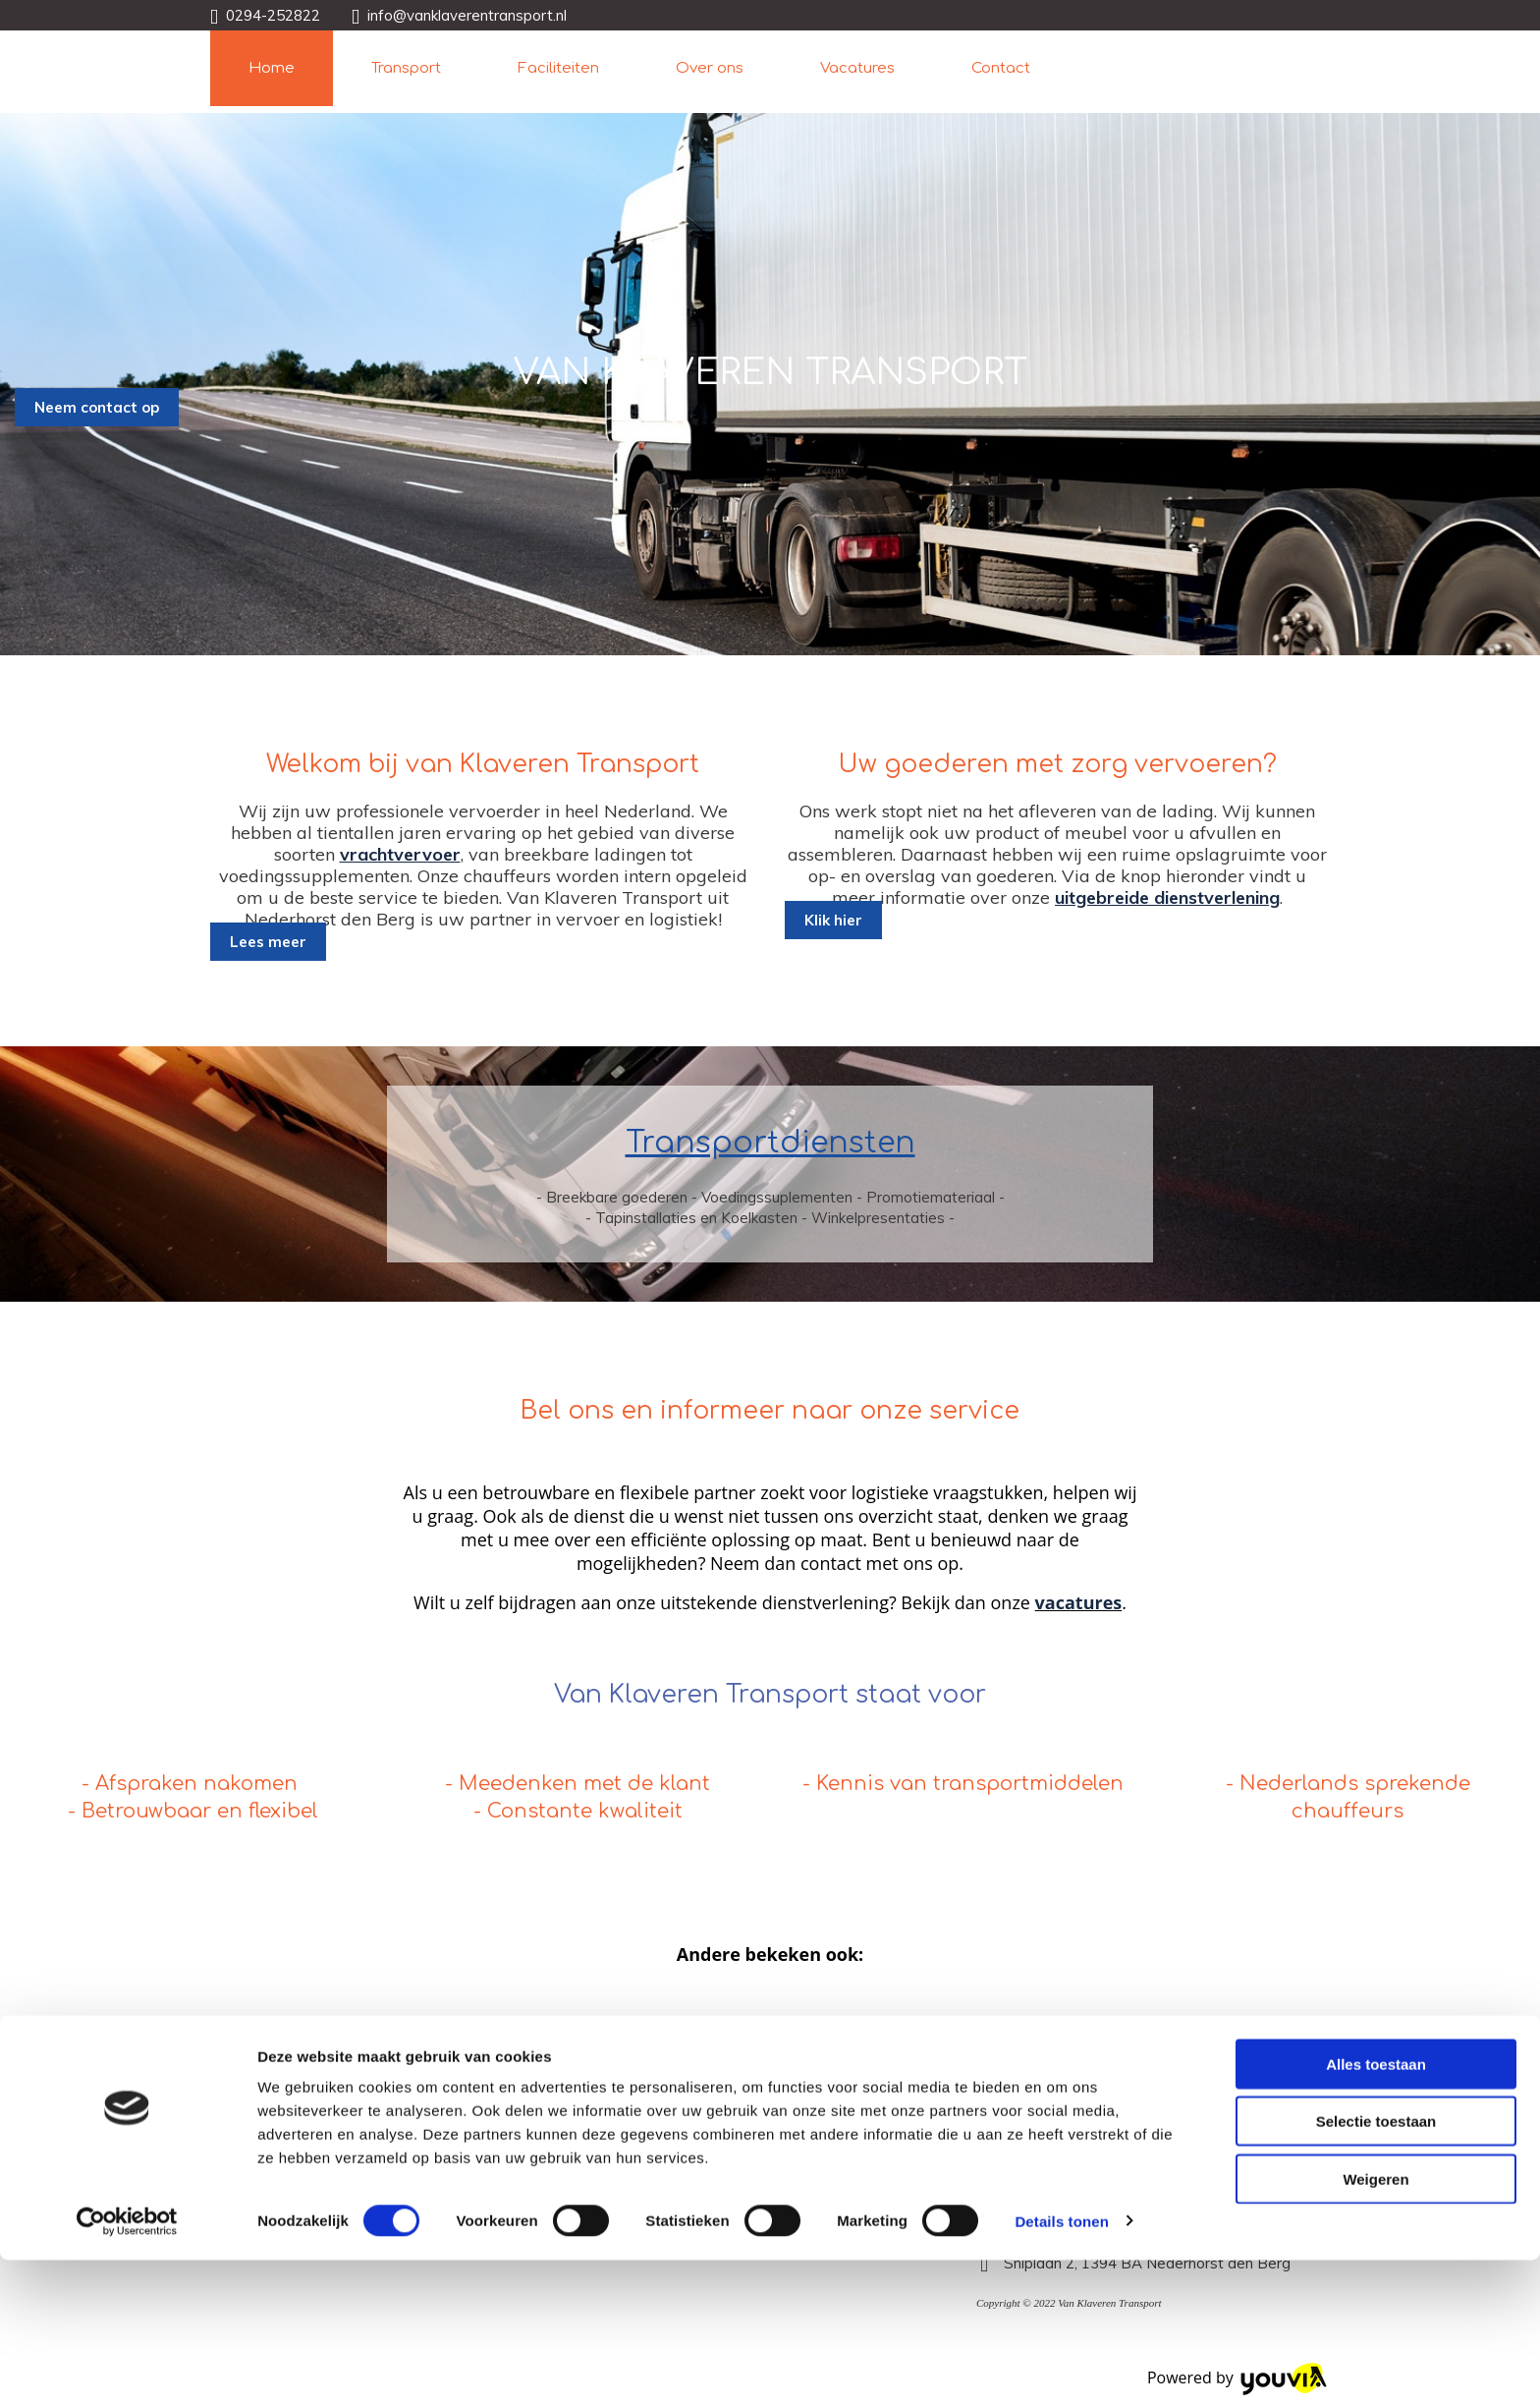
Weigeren (1375, 2324)
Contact (1000, 68)
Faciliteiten (558, 68)
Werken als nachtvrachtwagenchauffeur (446, 2026)
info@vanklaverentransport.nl (467, 15)
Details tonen (1061, 2366)
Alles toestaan (1376, 2209)
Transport (406, 68)
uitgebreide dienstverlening (1167, 897)
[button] (97, 407)
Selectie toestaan (1376, 2267)
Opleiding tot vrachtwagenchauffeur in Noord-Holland (1038, 2026)
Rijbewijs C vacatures (715, 2026)
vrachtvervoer (400, 854)
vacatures (1079, 1602)
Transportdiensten (770, 1143)
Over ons (709, 68)
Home (271, 68)
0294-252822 (273, 15)
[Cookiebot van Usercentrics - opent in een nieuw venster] (127, 2366)
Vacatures (857, 68)
